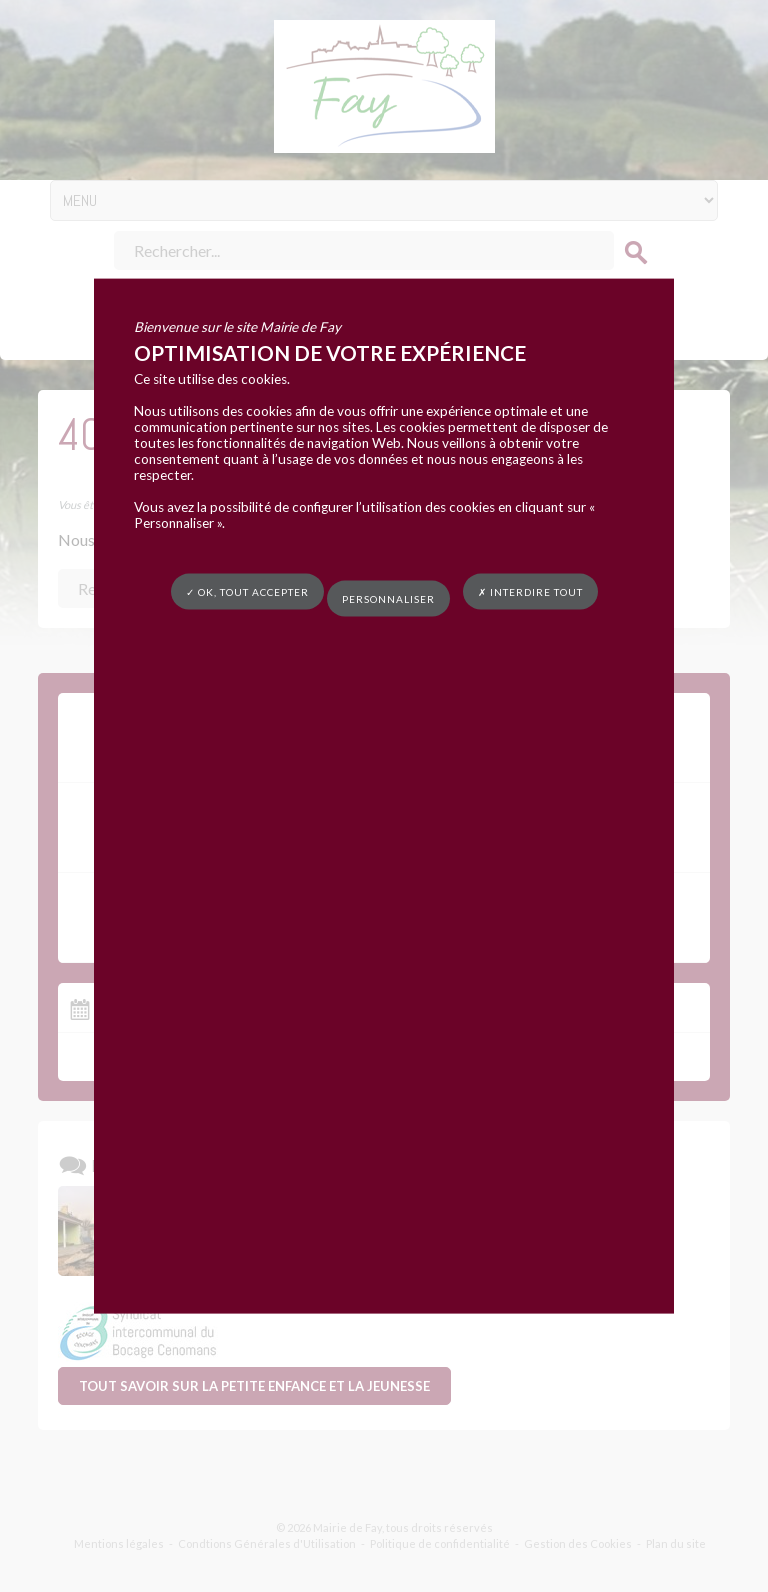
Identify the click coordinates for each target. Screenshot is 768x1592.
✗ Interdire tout (530, 591)
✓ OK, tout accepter (247, 591)
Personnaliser (388, 599)
